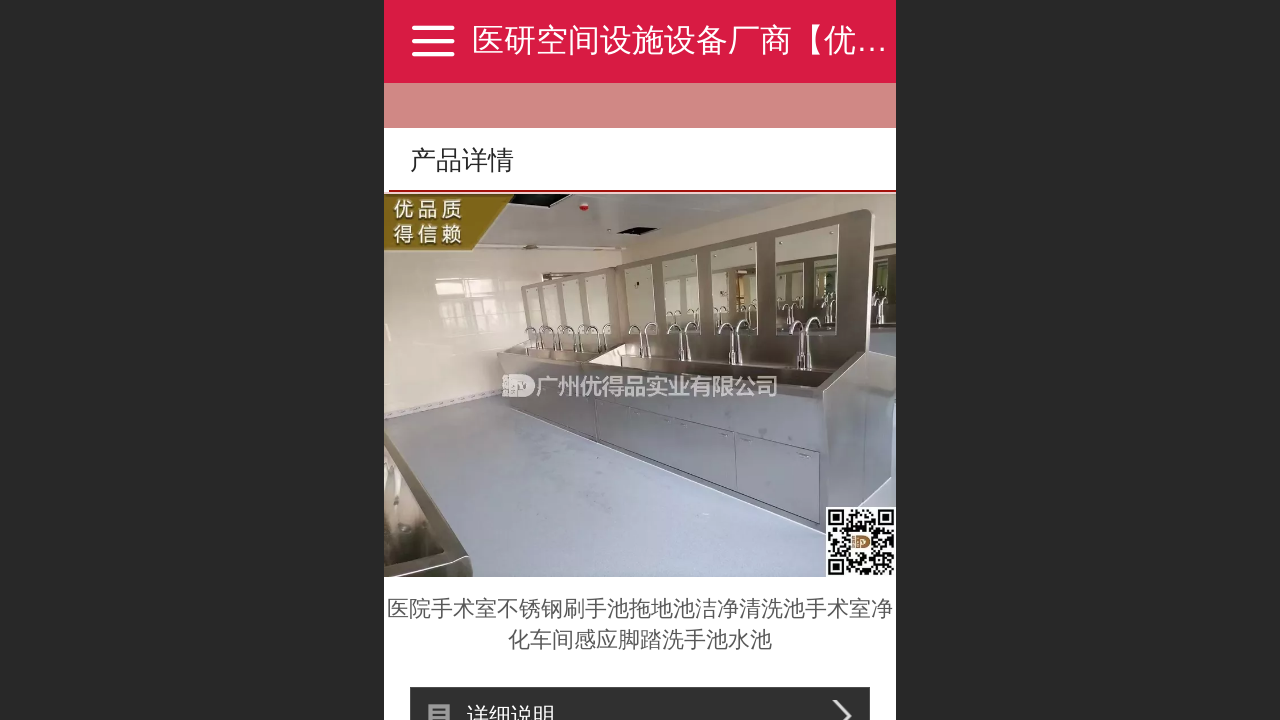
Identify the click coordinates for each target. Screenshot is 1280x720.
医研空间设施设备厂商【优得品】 (712, 40)
